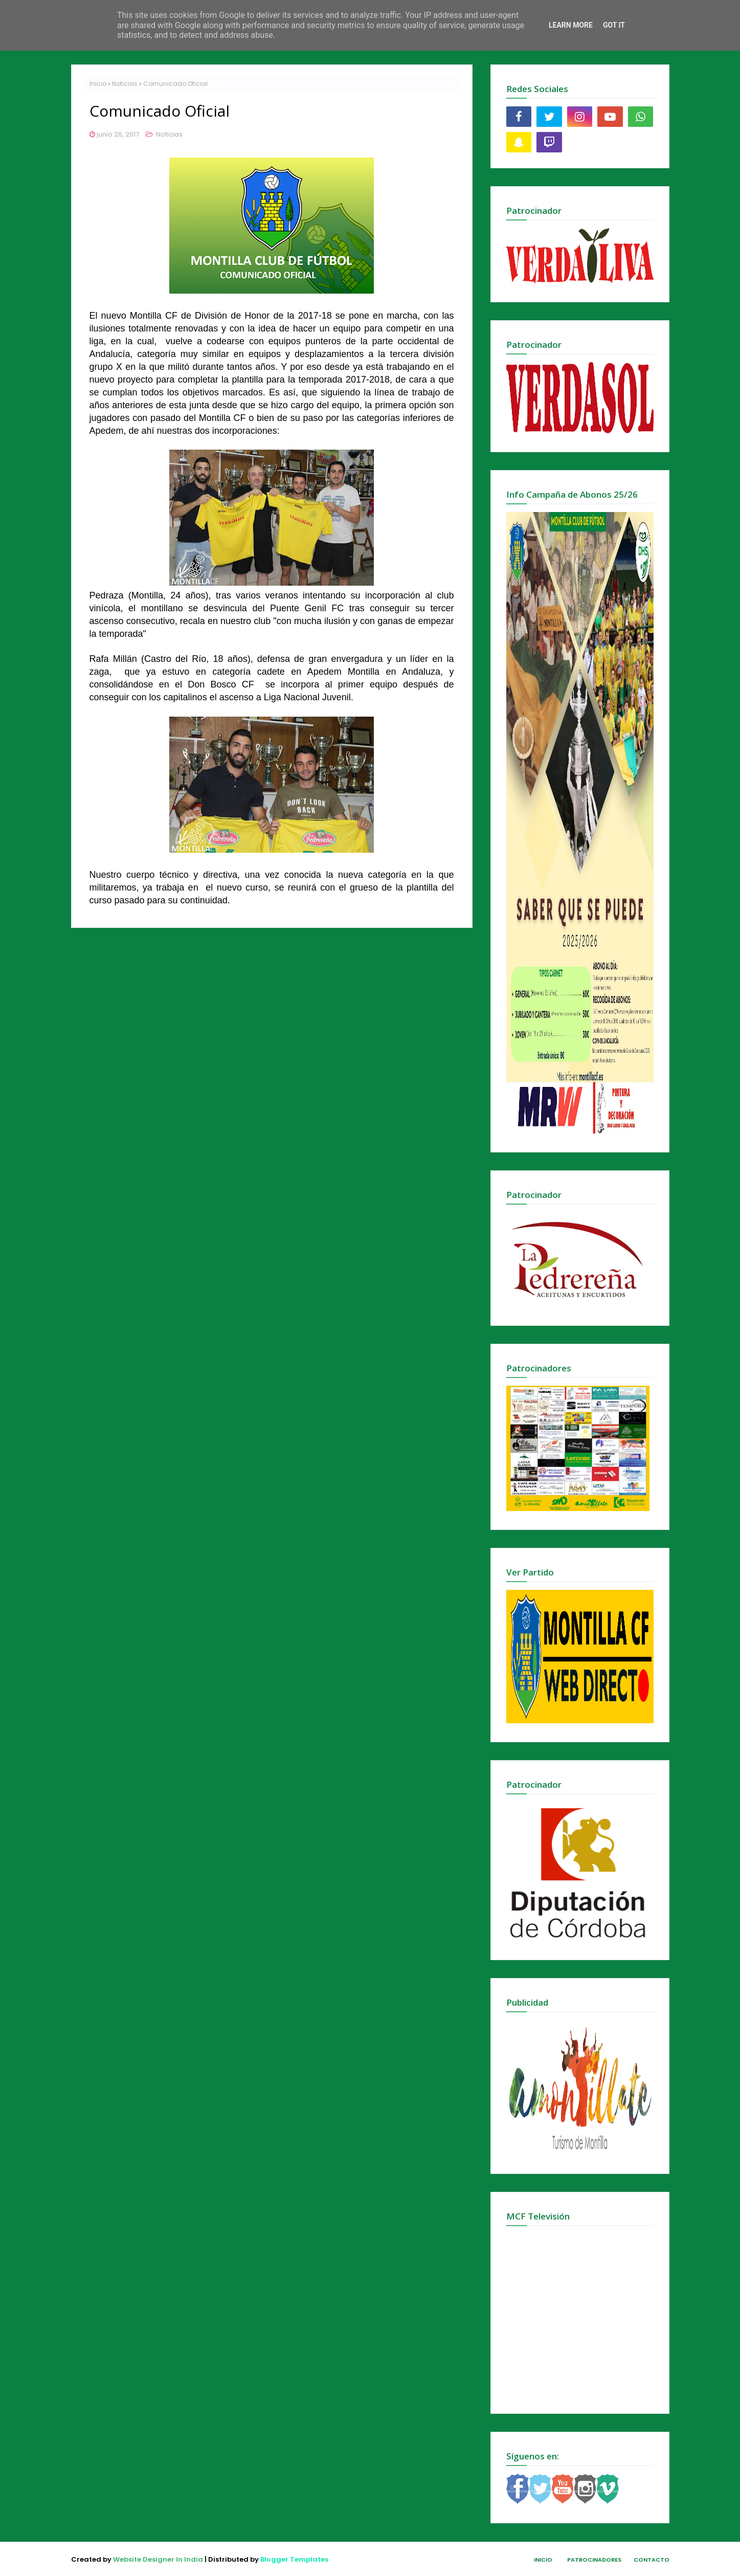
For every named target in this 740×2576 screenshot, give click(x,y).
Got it (614, 25)
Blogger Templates (294, 2559)
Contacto (651, 2560)
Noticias (125, 83)
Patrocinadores (594, 2560)
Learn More (571, 25)
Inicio (97, 83)
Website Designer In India (158, 2559)
